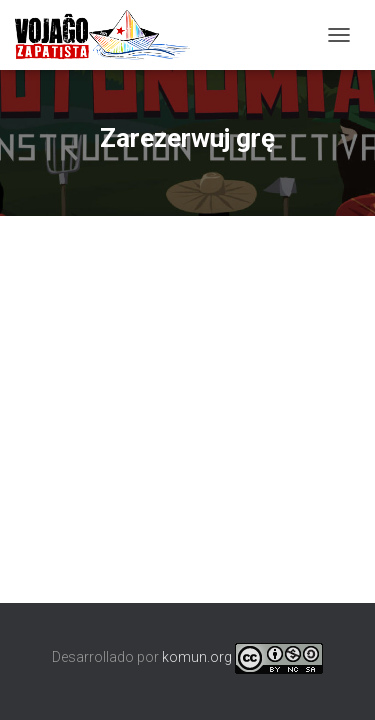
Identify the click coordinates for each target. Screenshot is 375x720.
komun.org (197, 657)
